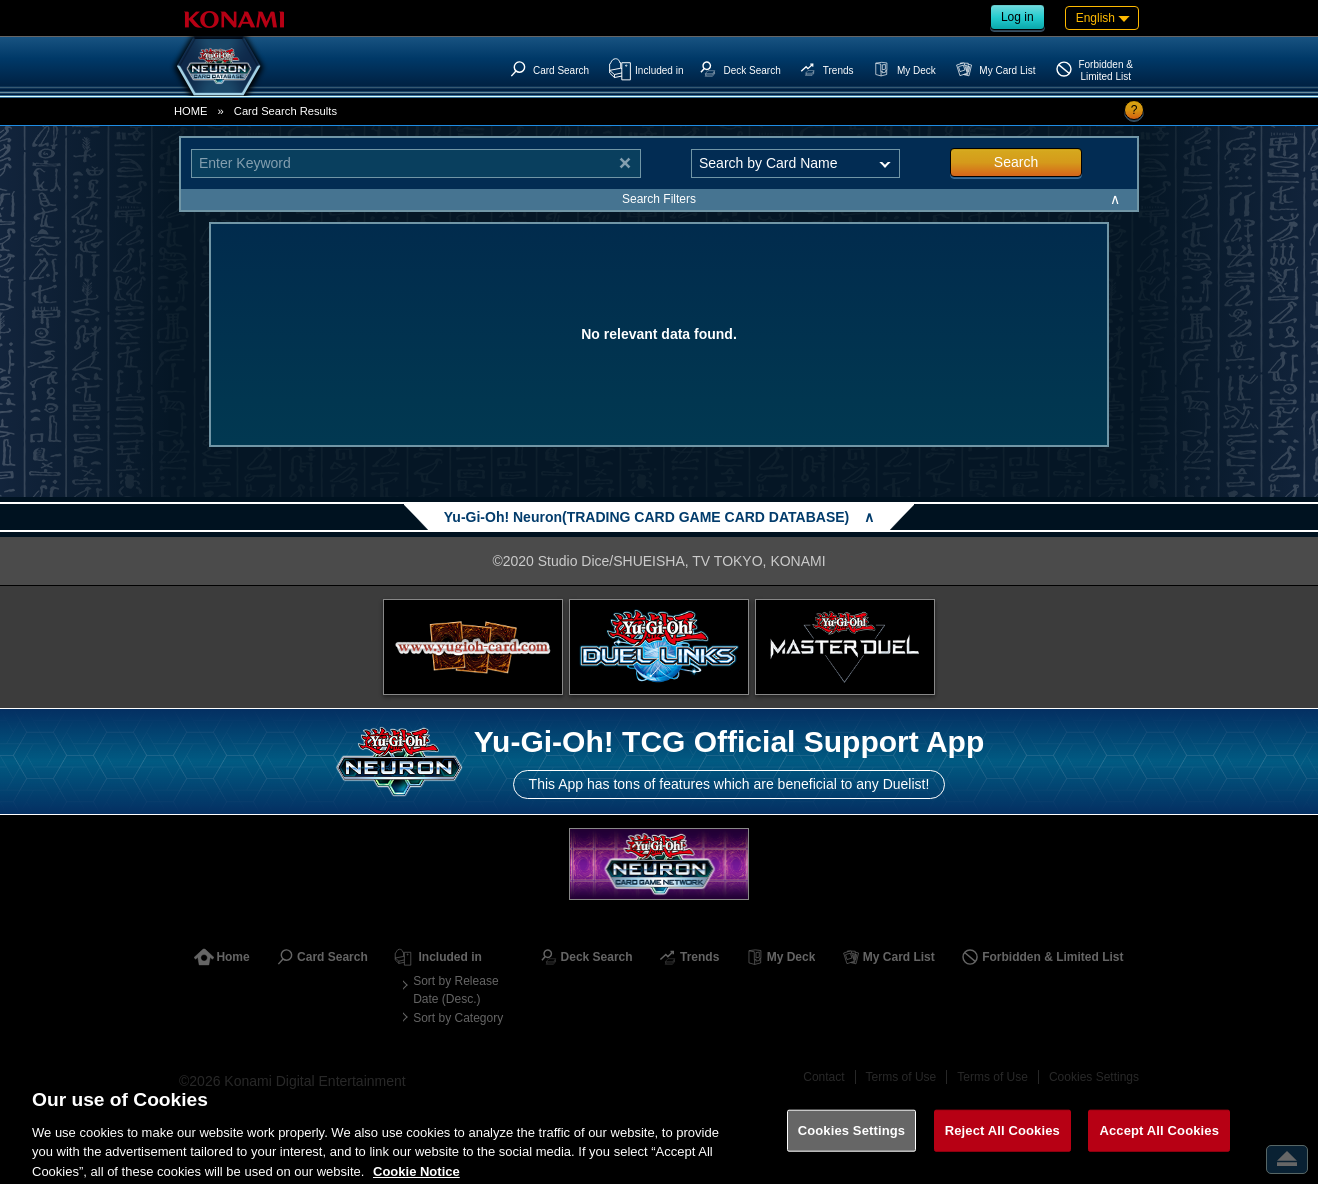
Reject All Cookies (1002, 1141)
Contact (823, 1077)
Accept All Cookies (1159, 1141)
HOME (191, 111)
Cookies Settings (1094, 1077)
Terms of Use (901, 1077)
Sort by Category (458, 1018)
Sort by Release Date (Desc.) (455, 990)
